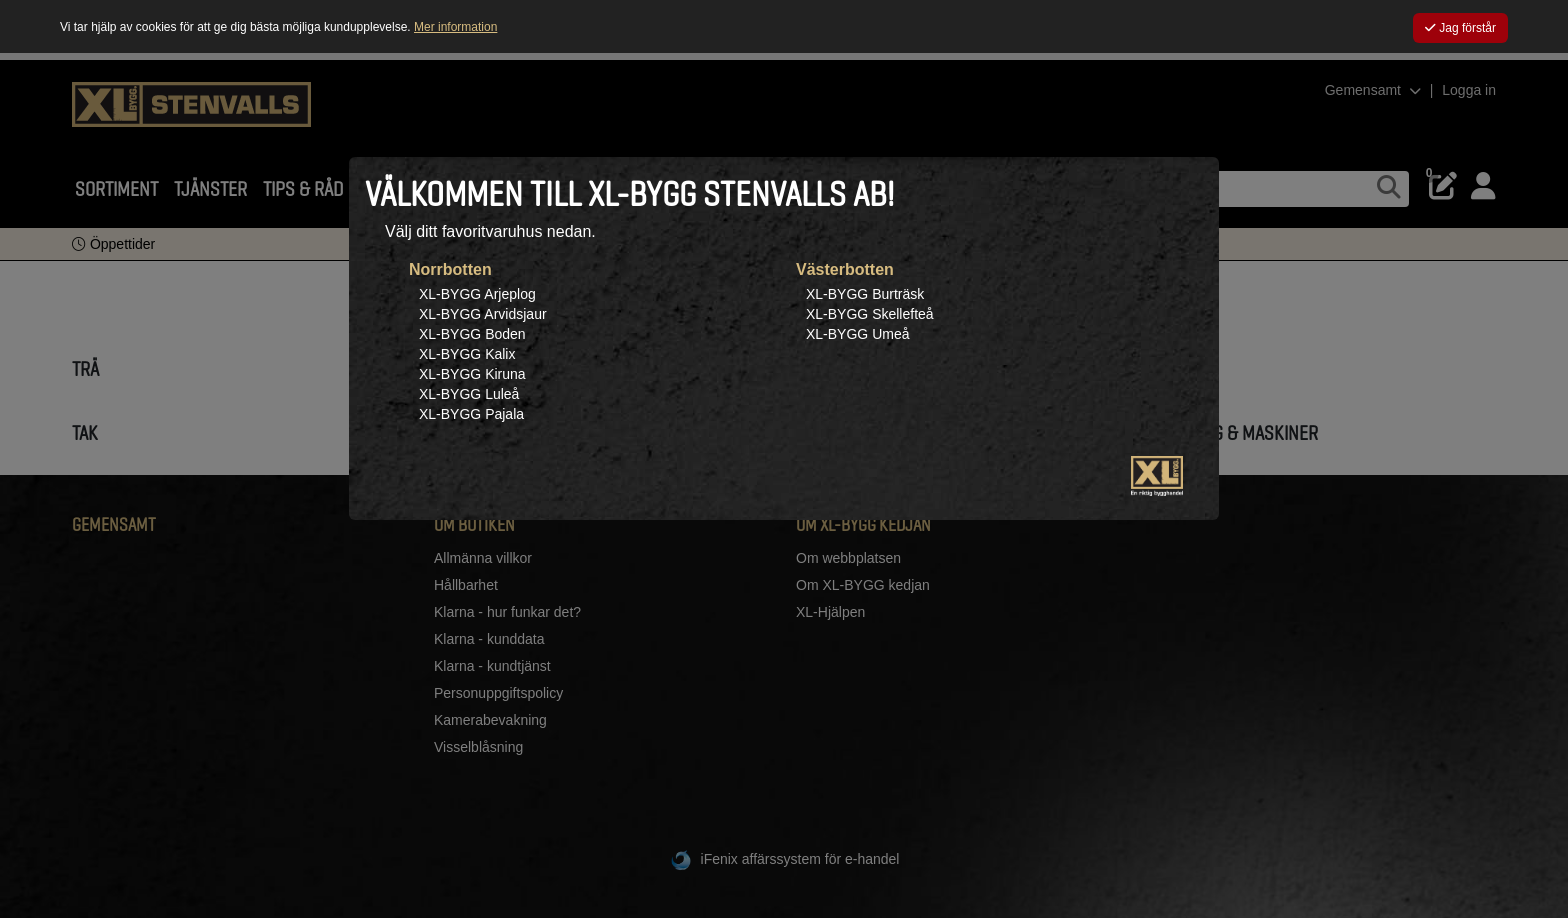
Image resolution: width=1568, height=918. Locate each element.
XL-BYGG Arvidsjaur (483, 314)
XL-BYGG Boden (472, 334)
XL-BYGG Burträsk (865, 294)
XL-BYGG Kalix (467, 354)
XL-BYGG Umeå (857, 334)
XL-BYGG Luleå (469, 394)
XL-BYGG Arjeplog (477, 294)
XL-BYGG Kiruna (472, 374)
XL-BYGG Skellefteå (870, 314)
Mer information (455, 27)
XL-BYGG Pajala (471, 414)
